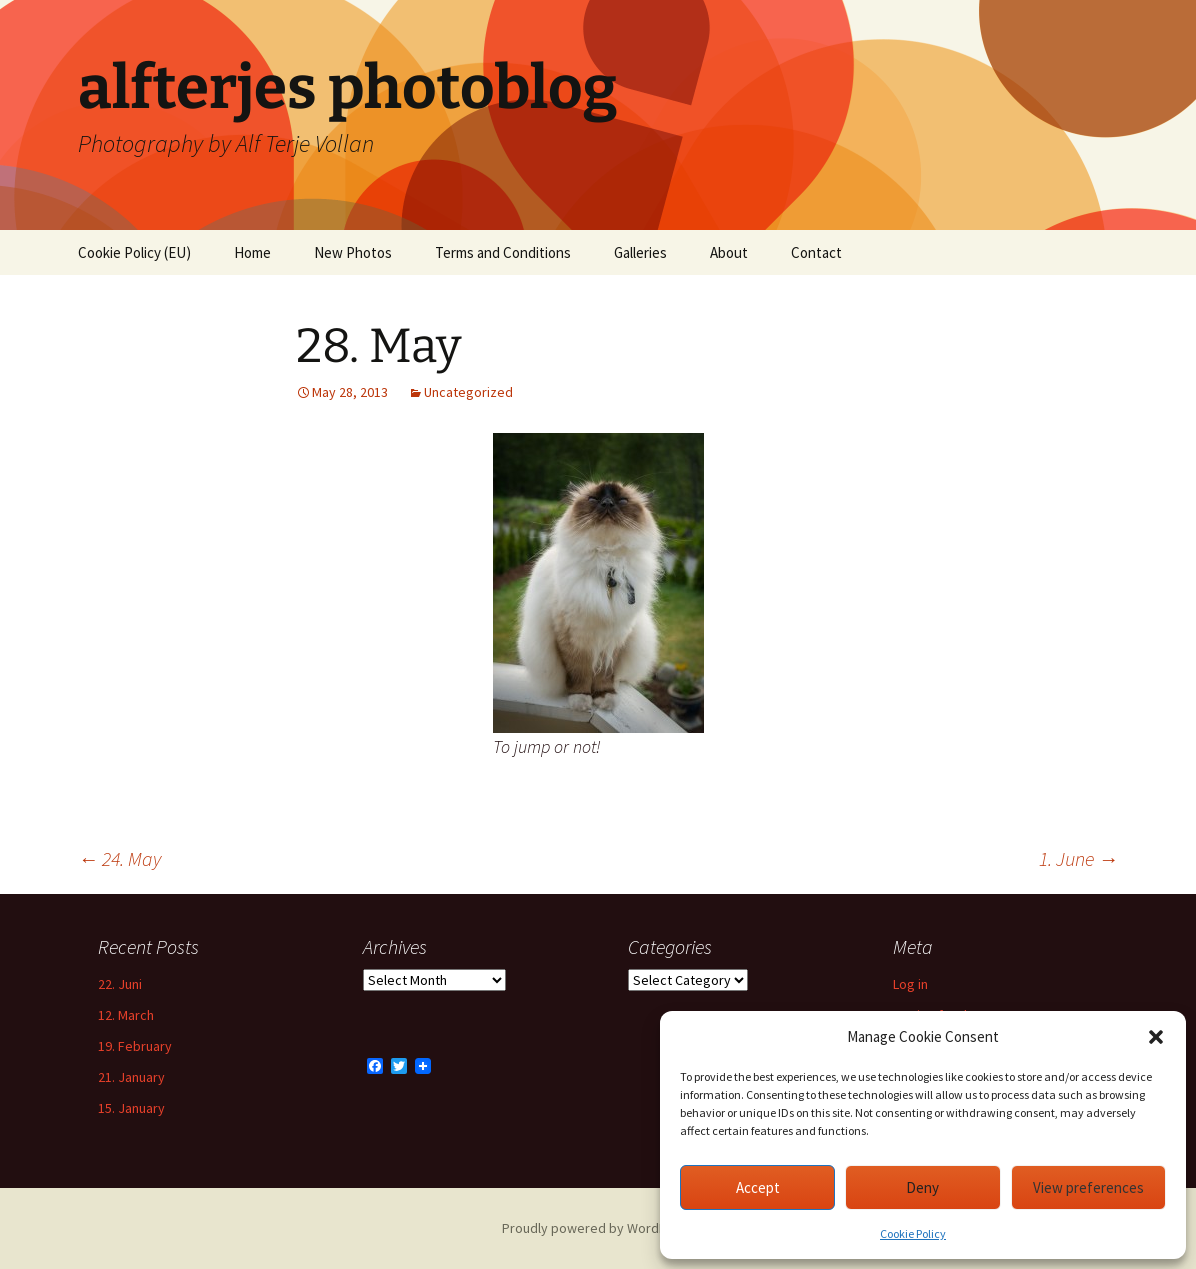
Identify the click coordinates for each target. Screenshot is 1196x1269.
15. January (131, 1108)
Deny (922, 1187)
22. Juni (120, 984)
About (729, 252)
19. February (135, 1046)
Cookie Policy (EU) (134, 252)
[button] (1156, 1037)
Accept (758, 1187)
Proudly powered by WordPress (598, 1228)
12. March (126, 1015)
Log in (910, 984)
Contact (816, 252)
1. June (1078, 858)
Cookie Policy (913, 1233)
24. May (119, 858)
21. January (131, 1077)
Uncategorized (468, 392)
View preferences (1088, 1187)
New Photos (353, 252)
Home (252, 252)
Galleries (640, 252)
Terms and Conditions (503, 252)
